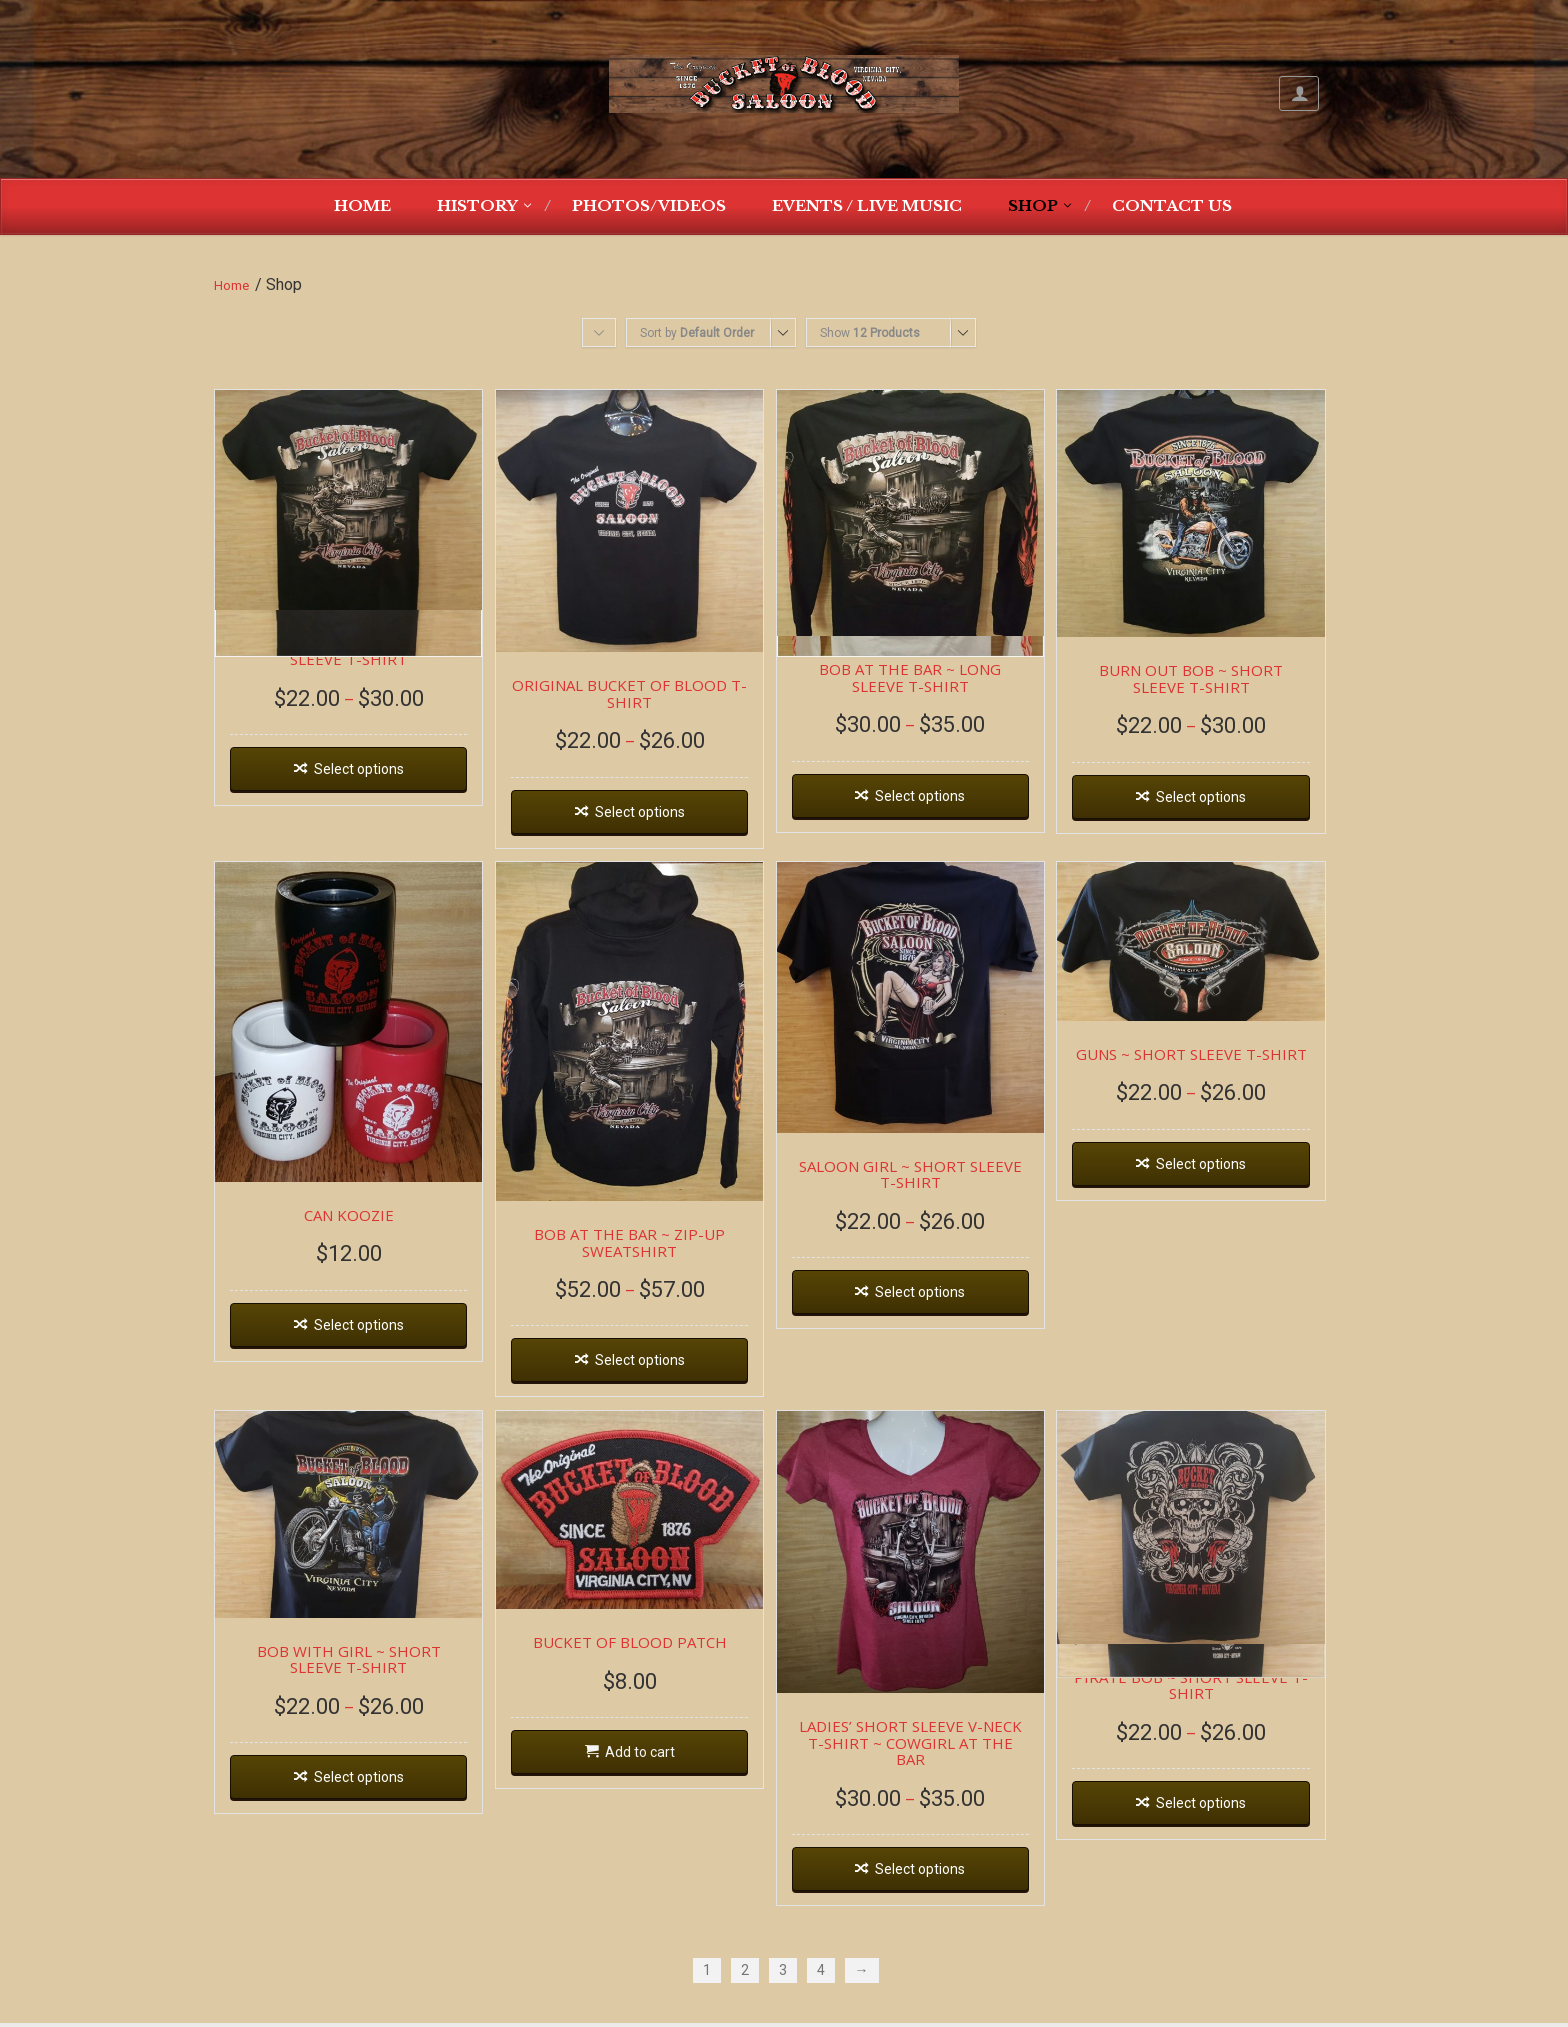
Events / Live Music (867, 205)
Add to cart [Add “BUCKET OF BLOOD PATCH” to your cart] (650, 1771)
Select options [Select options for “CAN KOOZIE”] (362, 1339)
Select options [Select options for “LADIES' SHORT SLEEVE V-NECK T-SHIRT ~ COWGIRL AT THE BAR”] (938, 1873)
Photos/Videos (649, 205)
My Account (1299, 93)
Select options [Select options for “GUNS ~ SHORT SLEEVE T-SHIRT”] (1226, 1174)
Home (362, 205)
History (477, 205)
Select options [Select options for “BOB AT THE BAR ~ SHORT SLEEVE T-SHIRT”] (362, 775)
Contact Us (1172, 205)
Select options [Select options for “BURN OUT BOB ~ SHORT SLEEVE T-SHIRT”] (1226, 803)
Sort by (697, 333)
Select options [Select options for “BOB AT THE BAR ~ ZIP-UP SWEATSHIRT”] (650, 1375)
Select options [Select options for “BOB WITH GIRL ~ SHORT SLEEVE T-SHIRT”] (362, 1796)
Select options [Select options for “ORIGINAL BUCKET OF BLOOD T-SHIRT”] (650, 819)
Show (870, 333)
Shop (1033, 205)
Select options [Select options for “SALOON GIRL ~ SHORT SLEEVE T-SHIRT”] (938, 1305)
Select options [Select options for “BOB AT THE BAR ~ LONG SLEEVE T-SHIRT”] (938, 802)
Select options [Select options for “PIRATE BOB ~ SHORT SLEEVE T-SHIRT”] (1226, 1823)
